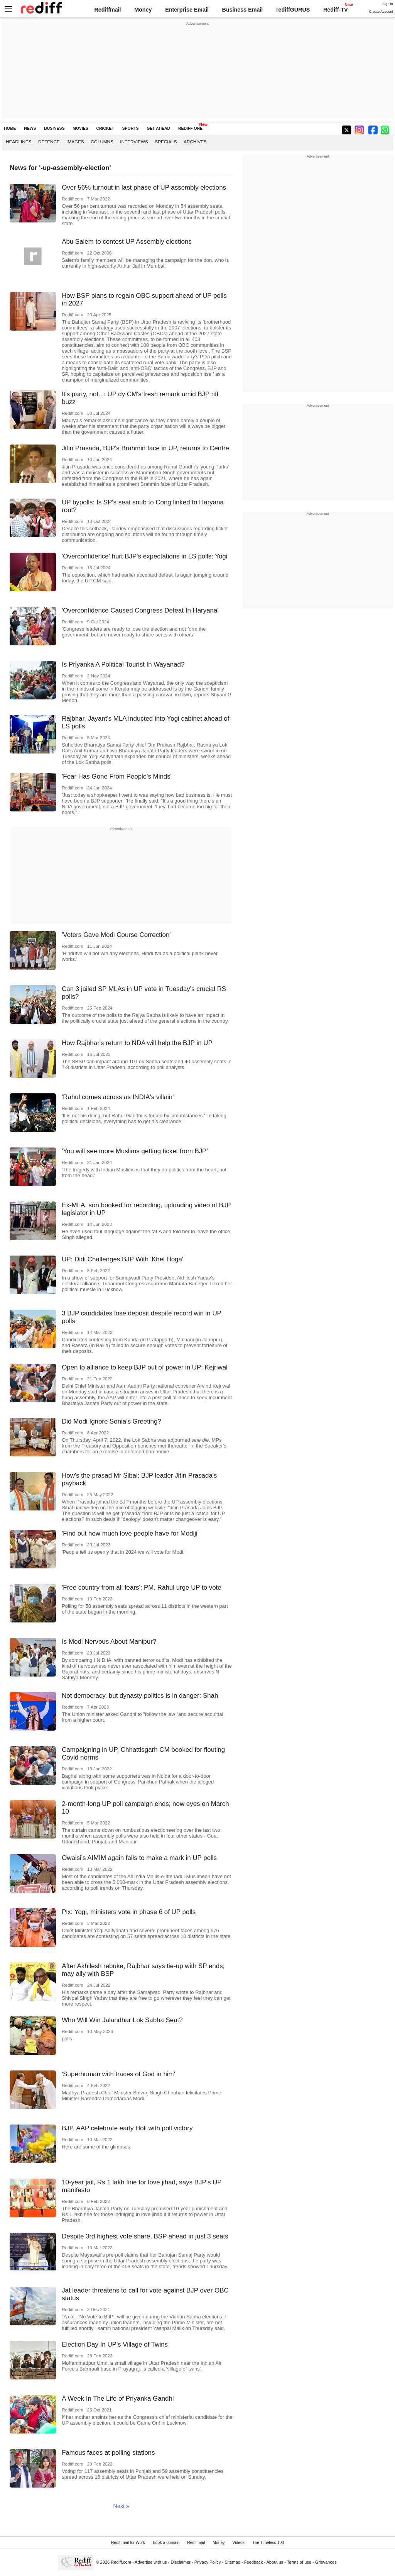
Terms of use (299, 2562)
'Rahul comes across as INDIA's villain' (118, 1097)
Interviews (134, 141)
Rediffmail (107, 10)
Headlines (18, 141)
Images (75, 141)
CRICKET (105, 128)
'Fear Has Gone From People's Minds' (117, 776)
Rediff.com (121, 2562)
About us (275, 2562)
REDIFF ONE (190, 128)
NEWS (30, 128)
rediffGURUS (293, 10)
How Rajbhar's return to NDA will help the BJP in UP (137, 1043)
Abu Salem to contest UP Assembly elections (127, 241)
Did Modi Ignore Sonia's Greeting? (111, 1421)
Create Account (381, 12)
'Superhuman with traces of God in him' (118, 2074)
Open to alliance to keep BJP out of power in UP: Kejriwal (145, 1367)
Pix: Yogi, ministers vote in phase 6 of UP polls (129, 1912)
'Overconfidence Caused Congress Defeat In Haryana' (140, 610)
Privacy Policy (207, 2562)
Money (143, 10)
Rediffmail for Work (128, 2542)
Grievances (326, 2562)
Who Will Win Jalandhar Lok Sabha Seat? (122, 2020)
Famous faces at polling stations (108, 2452)
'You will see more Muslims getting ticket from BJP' (135, 1151)
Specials (166, 141)
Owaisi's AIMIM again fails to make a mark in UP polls (139, 1858)
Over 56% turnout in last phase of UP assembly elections (144, 187)
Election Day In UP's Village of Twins (115, 2344)
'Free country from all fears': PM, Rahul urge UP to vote (141, 1587)
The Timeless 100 (268, 2542)
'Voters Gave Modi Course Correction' (116, 934)
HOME (10, 128)
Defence (49, 141)
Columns (102, 141)
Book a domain (166, 2542)
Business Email (242, 10)
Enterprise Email (187, 10)
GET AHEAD (158, 128)
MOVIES (80, 128)
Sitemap (232, 2562)
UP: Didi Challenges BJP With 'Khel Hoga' (122, 1259)
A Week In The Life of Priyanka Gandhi (118, 2398)
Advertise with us (151, 2562)
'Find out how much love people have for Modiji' (130, 1533)
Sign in (387, 4)
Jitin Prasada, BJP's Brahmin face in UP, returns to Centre (145, 448)
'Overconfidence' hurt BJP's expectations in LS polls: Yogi (144, 556)
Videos (238, 2542)
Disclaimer (180, 2562)
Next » (121, 2506)
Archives (195, 141)
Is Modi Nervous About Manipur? (109, 1641)
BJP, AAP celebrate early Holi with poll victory (127, 2128)
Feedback (253, 2562)
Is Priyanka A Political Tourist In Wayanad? (123, 664)
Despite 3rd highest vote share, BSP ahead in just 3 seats (145, 2236)
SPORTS (130, 128)
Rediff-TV (335, 10)
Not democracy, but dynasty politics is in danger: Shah (140, 1695)
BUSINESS (54, 128)
